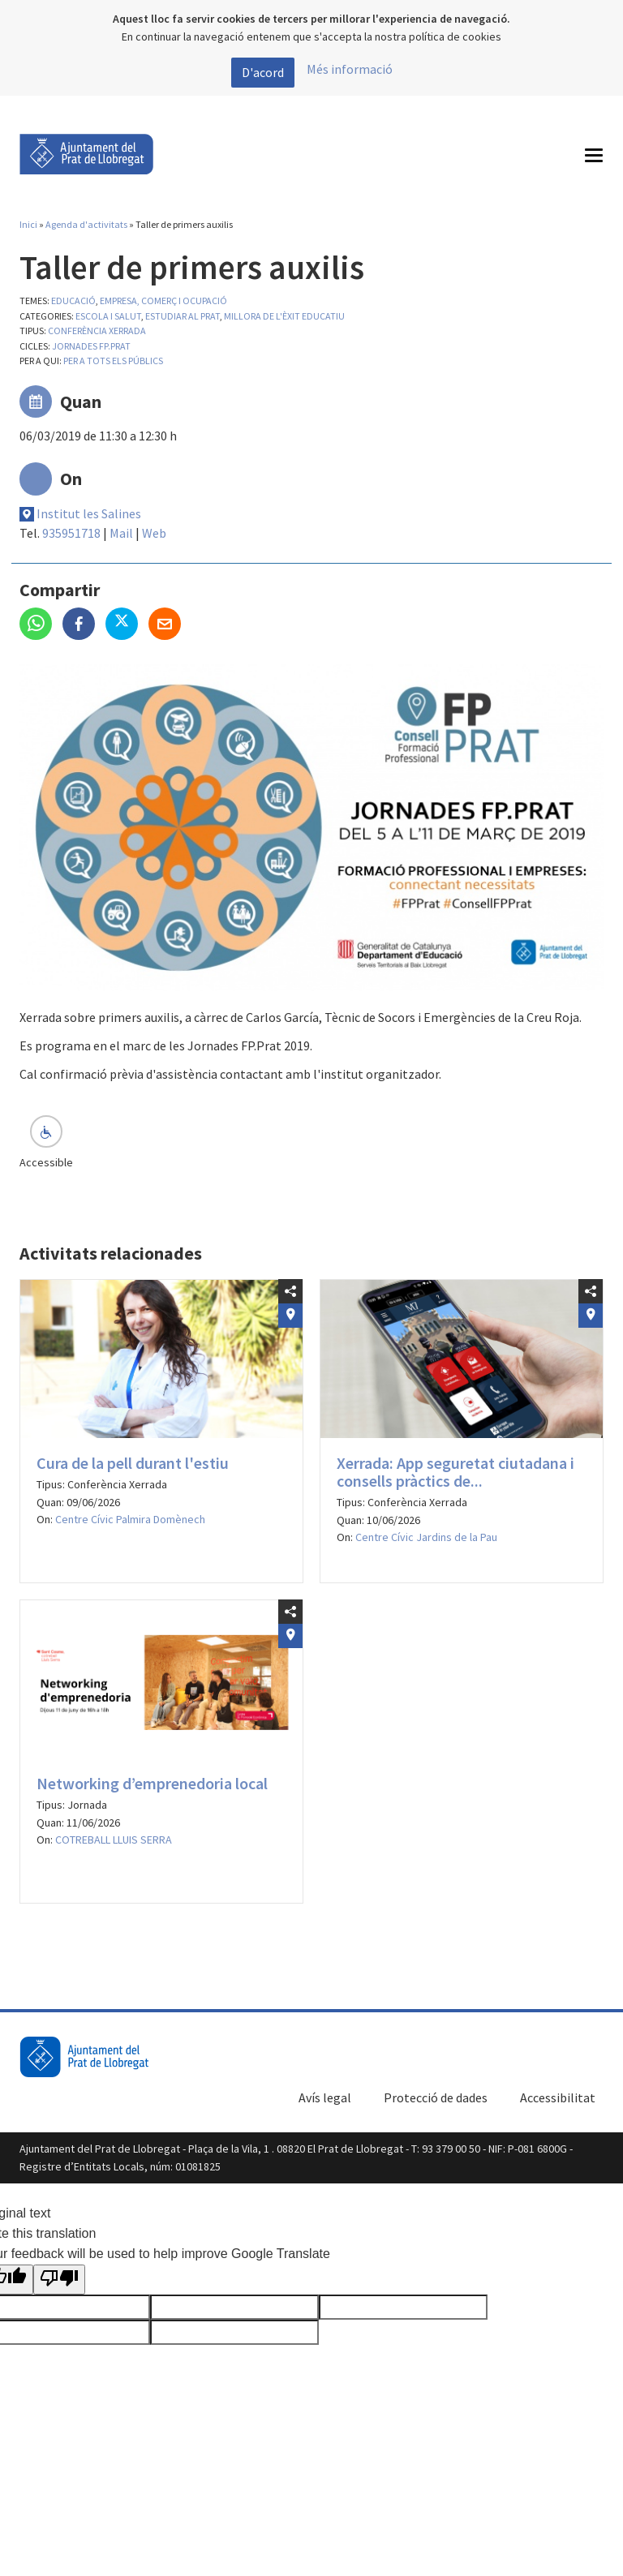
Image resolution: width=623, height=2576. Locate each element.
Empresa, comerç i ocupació (163, 300)
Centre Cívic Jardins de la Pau (426, 1537)
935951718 (71, 533)
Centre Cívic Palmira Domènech (130, 1519)
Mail (121, 533)
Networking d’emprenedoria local (152, 1783)
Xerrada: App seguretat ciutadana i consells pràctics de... (455, 1472)
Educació (73, 300)
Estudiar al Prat (182, 316)
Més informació (350, 69)
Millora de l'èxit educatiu (284, 316)
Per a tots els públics (113, 360)
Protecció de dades (436, 2097)
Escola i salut (108, 316)
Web (154, 533)
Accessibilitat (557, 2097)
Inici (28, 224)
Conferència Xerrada (97, 330)
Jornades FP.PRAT (91, 346)
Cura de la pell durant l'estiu (133, 1463)
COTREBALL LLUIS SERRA (113, 1839)
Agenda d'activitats (86, 224)
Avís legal (325, 2097)
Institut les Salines (89, 513)
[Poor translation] (59, 2280)
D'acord (263, 72)
